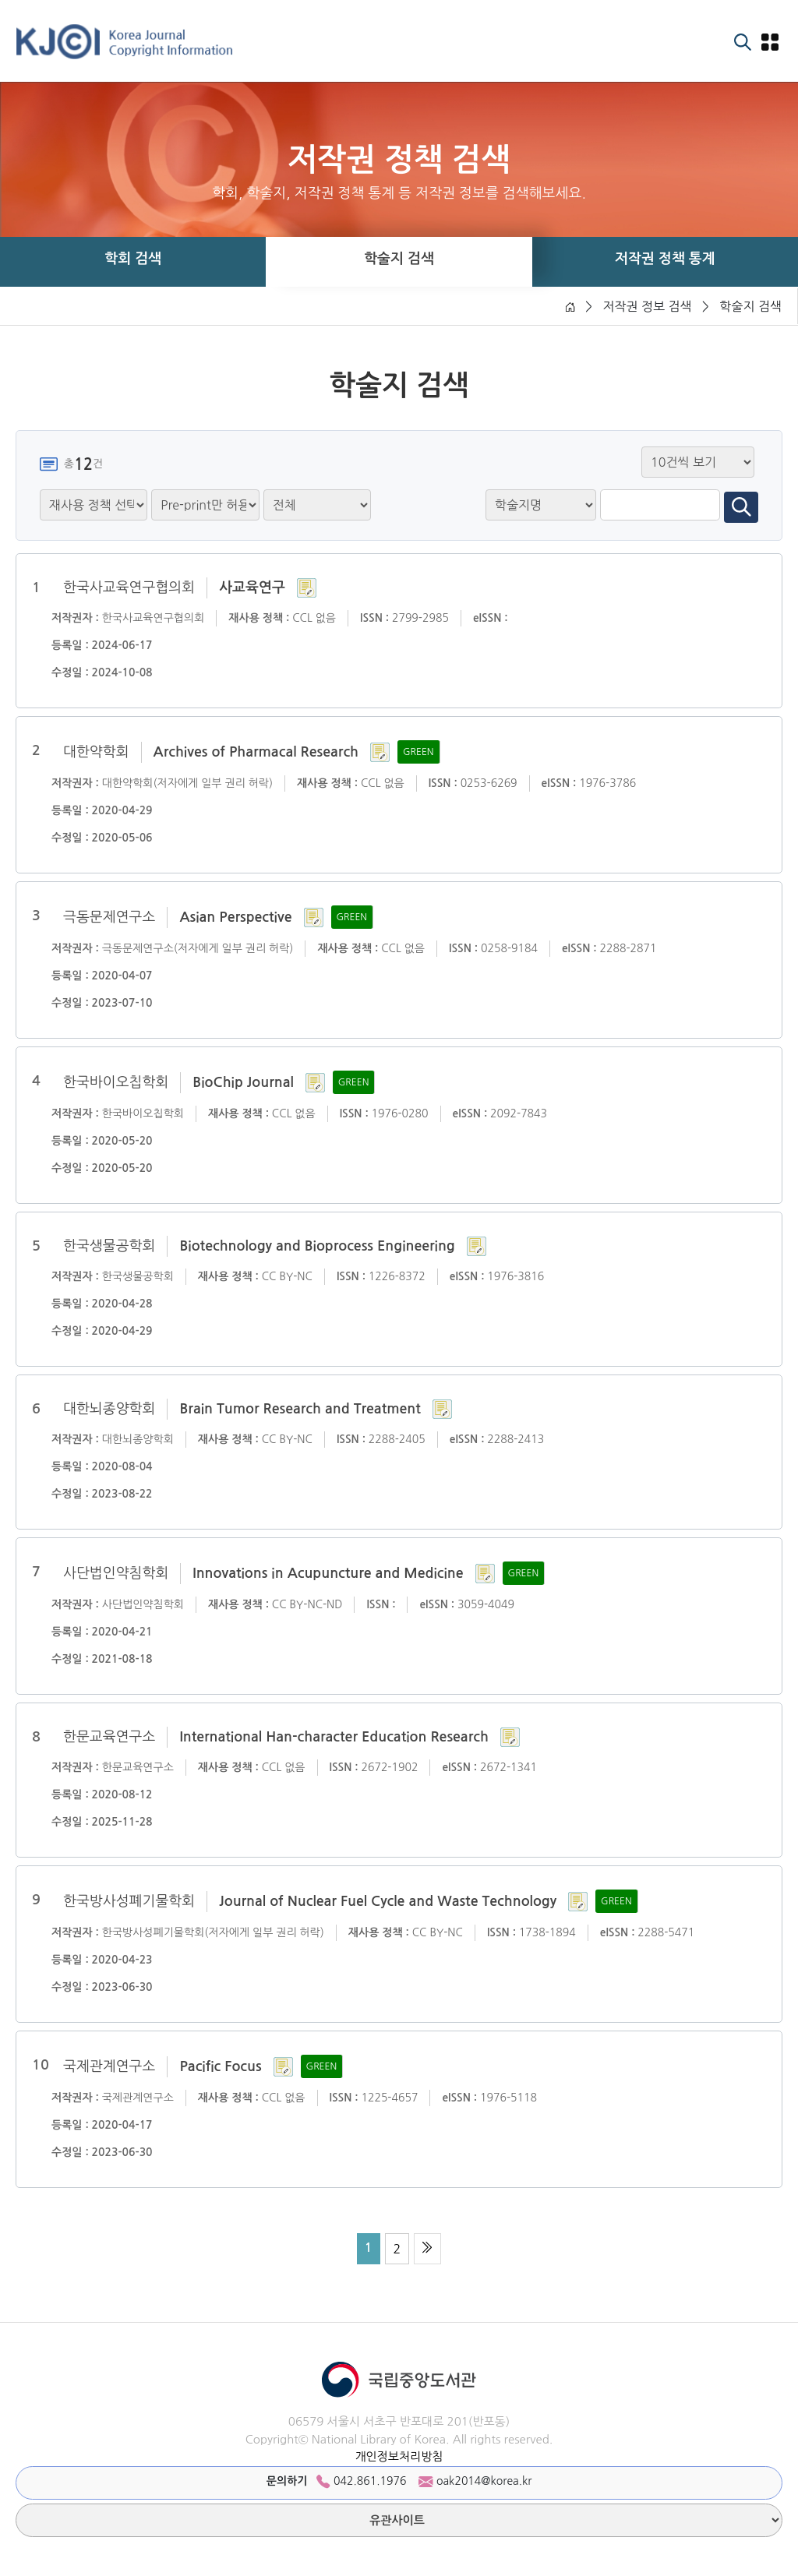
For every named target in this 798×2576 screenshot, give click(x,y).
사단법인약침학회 (115, 1573)
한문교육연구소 (109, 1737)
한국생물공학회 (109, 1246)
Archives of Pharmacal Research (256, 752)
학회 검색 (132, 259)
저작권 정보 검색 (646, 306)
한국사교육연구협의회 (129, 587)
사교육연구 (252, 587)
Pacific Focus (220, 2066)
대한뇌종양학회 (109, 1409)
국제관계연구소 (109, 2066)
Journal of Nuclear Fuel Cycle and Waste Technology (387, 1901)
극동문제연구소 (109, 917)
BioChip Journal (242, 1082)
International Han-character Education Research (333, 1737)
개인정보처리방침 (399, 2456)
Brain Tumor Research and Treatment (299, 1409)
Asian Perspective (235, 917)
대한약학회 (96, 752)
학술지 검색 (399, 259)
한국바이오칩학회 (115, 1082)
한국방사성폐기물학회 (129, 1901)
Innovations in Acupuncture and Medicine (327, 1573)
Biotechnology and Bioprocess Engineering (316, 1246)
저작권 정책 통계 (665, 259)
